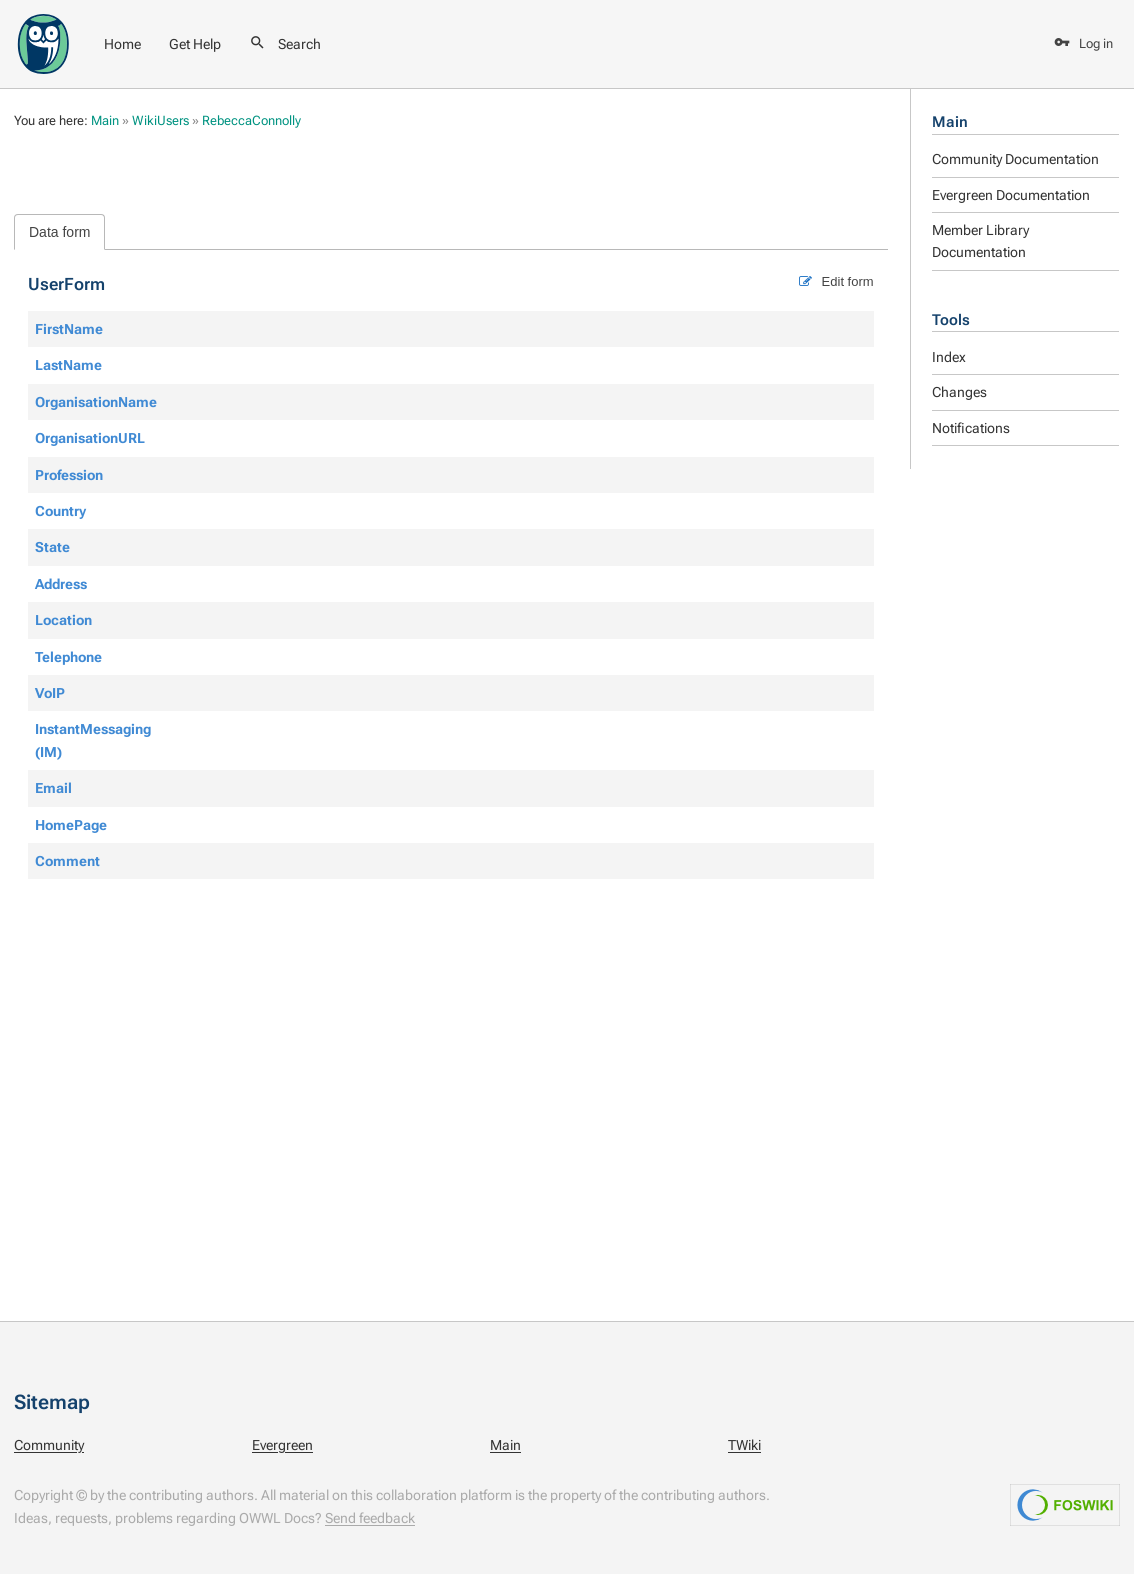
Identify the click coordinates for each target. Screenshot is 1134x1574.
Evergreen (282, 1445)
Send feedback (370, 1518)
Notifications (971, 428)
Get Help (195, 44)
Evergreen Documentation (1011, 195)
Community (49, 1445)
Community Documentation (1015, 159)
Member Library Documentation (980, 241)
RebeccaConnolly (251, 120)
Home (122, 44)
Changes (959, 392)
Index (949, 357)
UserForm (66, 284)
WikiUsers (160, 120)
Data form (59, 232)
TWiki (744, 1445)
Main (950, 122)
